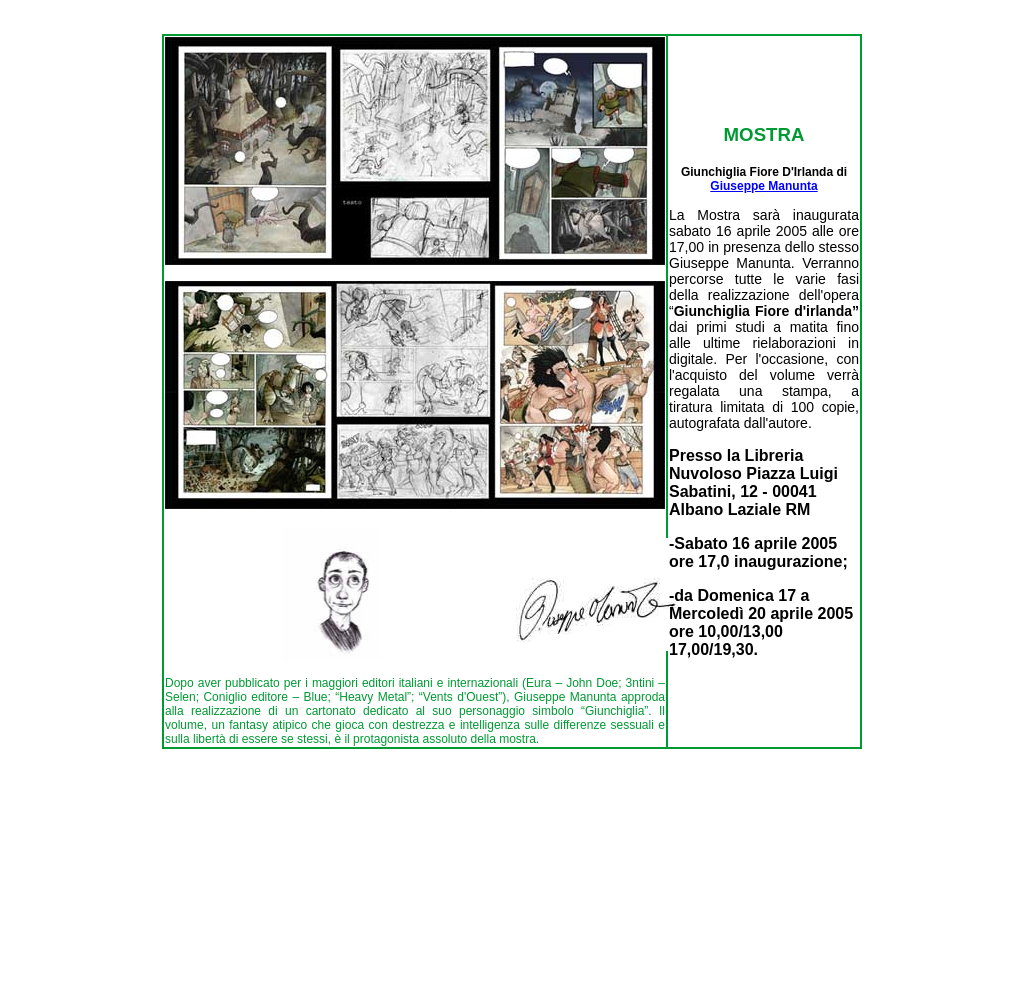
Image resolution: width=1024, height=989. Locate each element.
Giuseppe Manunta (763, 186)
